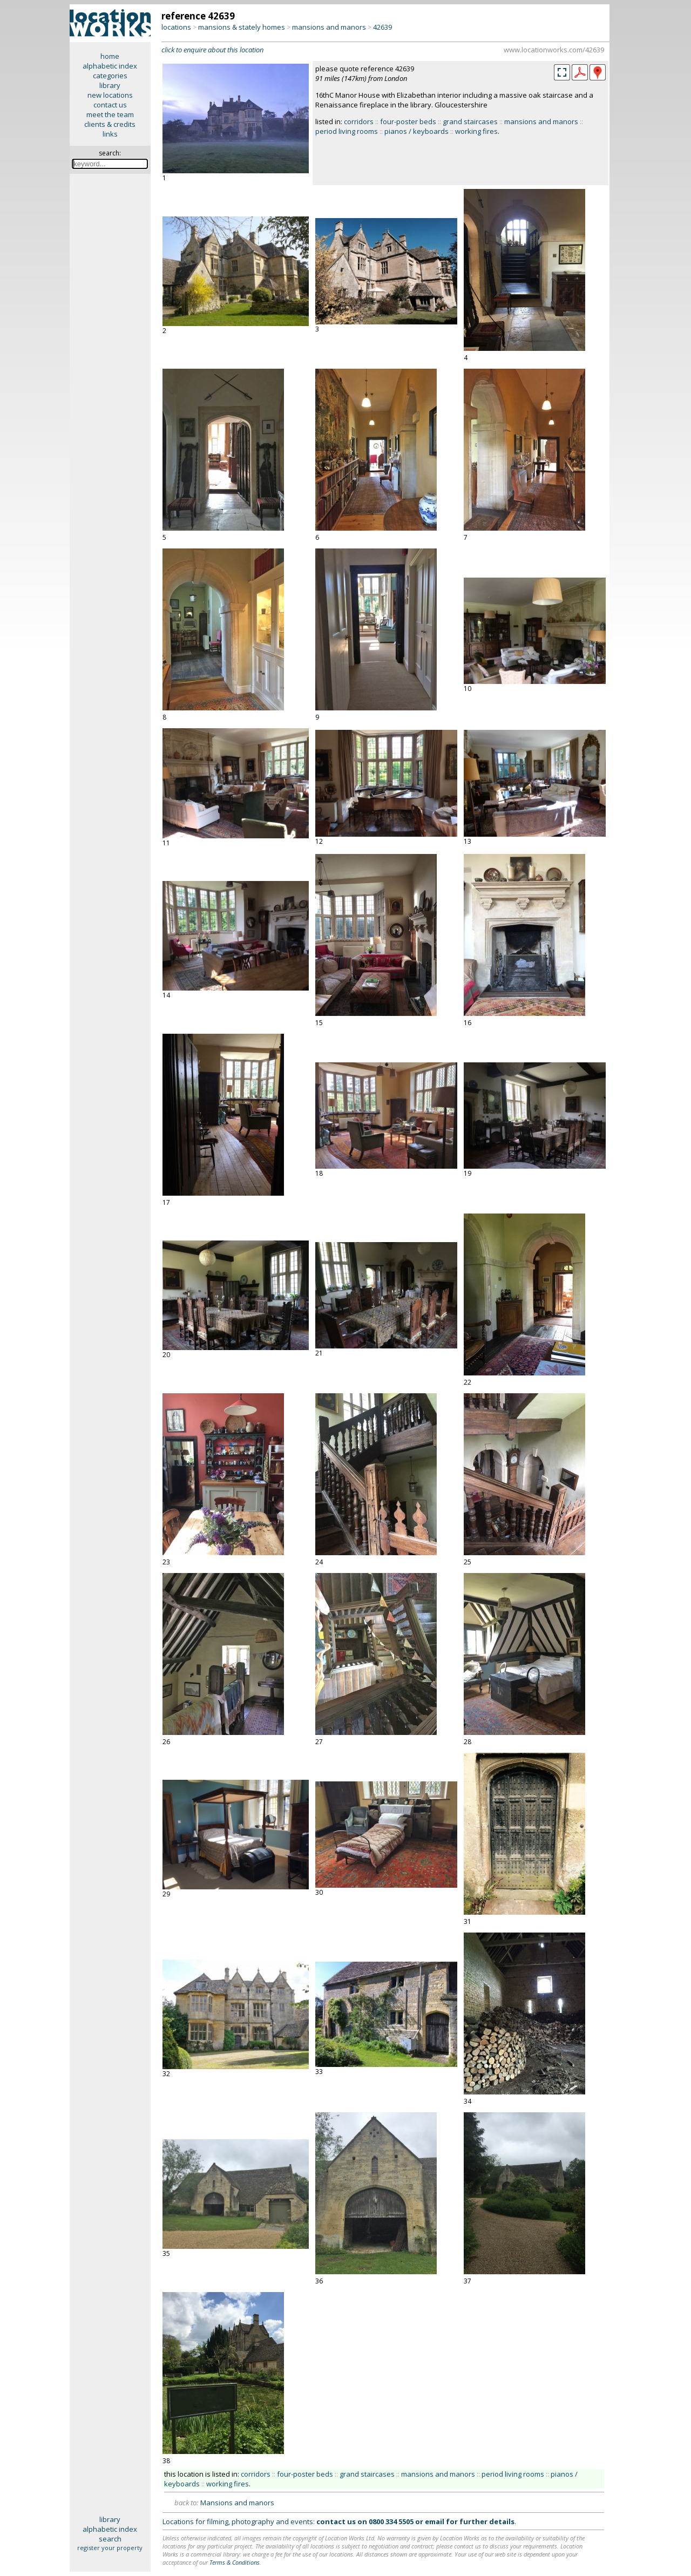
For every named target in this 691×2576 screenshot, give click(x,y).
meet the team (110, 114)
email (434, 2521)
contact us (110, 105)
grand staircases (470, 121)
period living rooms (346, 131)
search (110, 2539)
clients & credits (110, 124)
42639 (382, 27)
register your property (110, 2548)
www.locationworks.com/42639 (554, 50)
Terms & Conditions (234, 2562)
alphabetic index (110, 66)
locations (176, 27)
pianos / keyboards (416, 131)
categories (110, 75)
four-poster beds (408, 121)
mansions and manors (329, 27)
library (109, 85)
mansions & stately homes (241, 27)
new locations (110, 95)
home (109, 56)
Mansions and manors (237, 2502)
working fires (476, 131)
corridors (359, 121)
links (110, 134)
